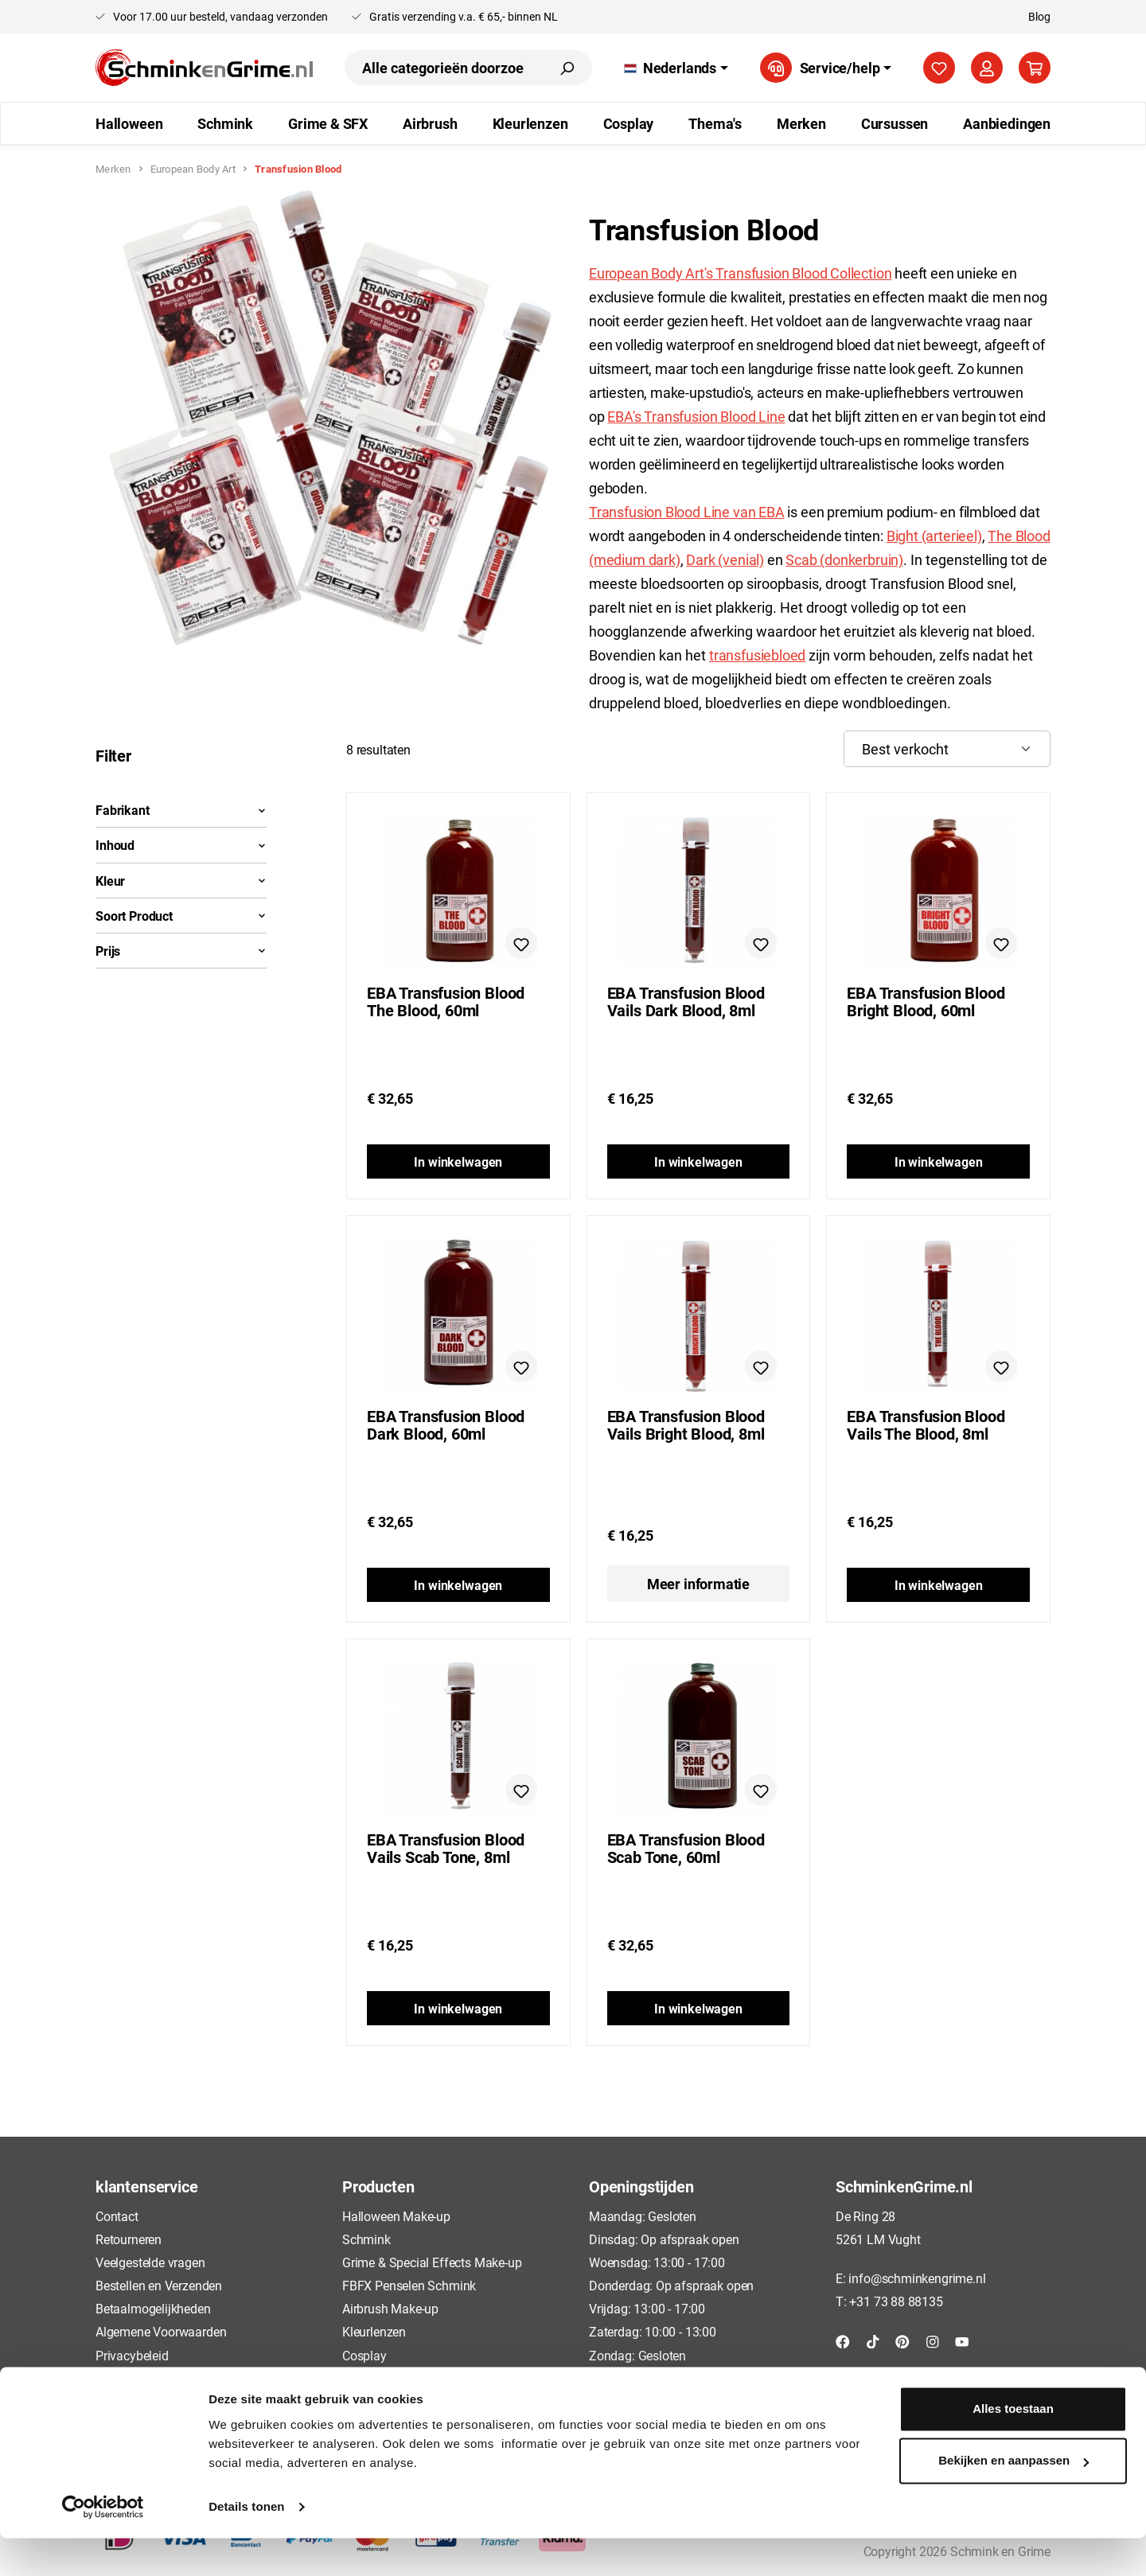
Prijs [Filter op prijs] (181, 950)
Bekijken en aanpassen (1013, 2498)
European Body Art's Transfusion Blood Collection (740, 273)
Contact (117, 2216)
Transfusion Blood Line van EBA (687, 511)
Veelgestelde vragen (150, 2262)
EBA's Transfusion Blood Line (696, 416)
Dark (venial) (725, 559)
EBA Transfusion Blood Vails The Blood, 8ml (925, 1424)
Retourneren (129, 2239)
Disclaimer (125, 2401)
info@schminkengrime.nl (916, 2278)
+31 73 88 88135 (895, 2301)
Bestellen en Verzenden (159, 2285)
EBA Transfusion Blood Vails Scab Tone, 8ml (445, 1847)
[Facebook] (843, 2340)
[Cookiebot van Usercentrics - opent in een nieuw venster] (103, 2545)
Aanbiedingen (380, 2401)
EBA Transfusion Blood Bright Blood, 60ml (925, 1001)
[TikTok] (873, 2340)
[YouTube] (962, 2340)
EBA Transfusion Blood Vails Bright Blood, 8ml (686, 1425)
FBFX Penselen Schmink (409, 2285)
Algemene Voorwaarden (161, 2331)
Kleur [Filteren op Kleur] (181, 880)
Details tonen (246, 2544)
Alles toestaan (1013, 2446)
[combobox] (443, 67)
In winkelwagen (458, 1161)
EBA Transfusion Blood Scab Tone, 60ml (686, 1847)
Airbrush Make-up (390, 2308)
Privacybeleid (132, 2355)
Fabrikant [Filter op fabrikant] (181, 809)
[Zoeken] (566, 67)
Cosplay (364, 2355)
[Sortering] (947, 749)
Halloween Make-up (396, 2216)
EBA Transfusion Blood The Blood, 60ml (445, 1001)
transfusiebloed (757, 654)
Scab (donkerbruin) (844, 559)
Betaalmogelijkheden (153, 2308)
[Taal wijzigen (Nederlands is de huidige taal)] (676, 67)
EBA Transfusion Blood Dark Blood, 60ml (445, 1424)
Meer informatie (698, 1583)
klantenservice (146, 2186)
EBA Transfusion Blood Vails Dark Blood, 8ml (686, 1001)
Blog (1039, 16)
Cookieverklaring (141, 2378)
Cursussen (371, 2378)
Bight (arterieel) (934, 535)
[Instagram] (933, 2340)
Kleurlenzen (374, 2331)
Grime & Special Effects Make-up (431, 2262)
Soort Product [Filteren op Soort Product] (181, 915)
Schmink (366, 2239)
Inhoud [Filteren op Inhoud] (181, 844)
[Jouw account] (987, 68)
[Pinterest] (902, 2340)
